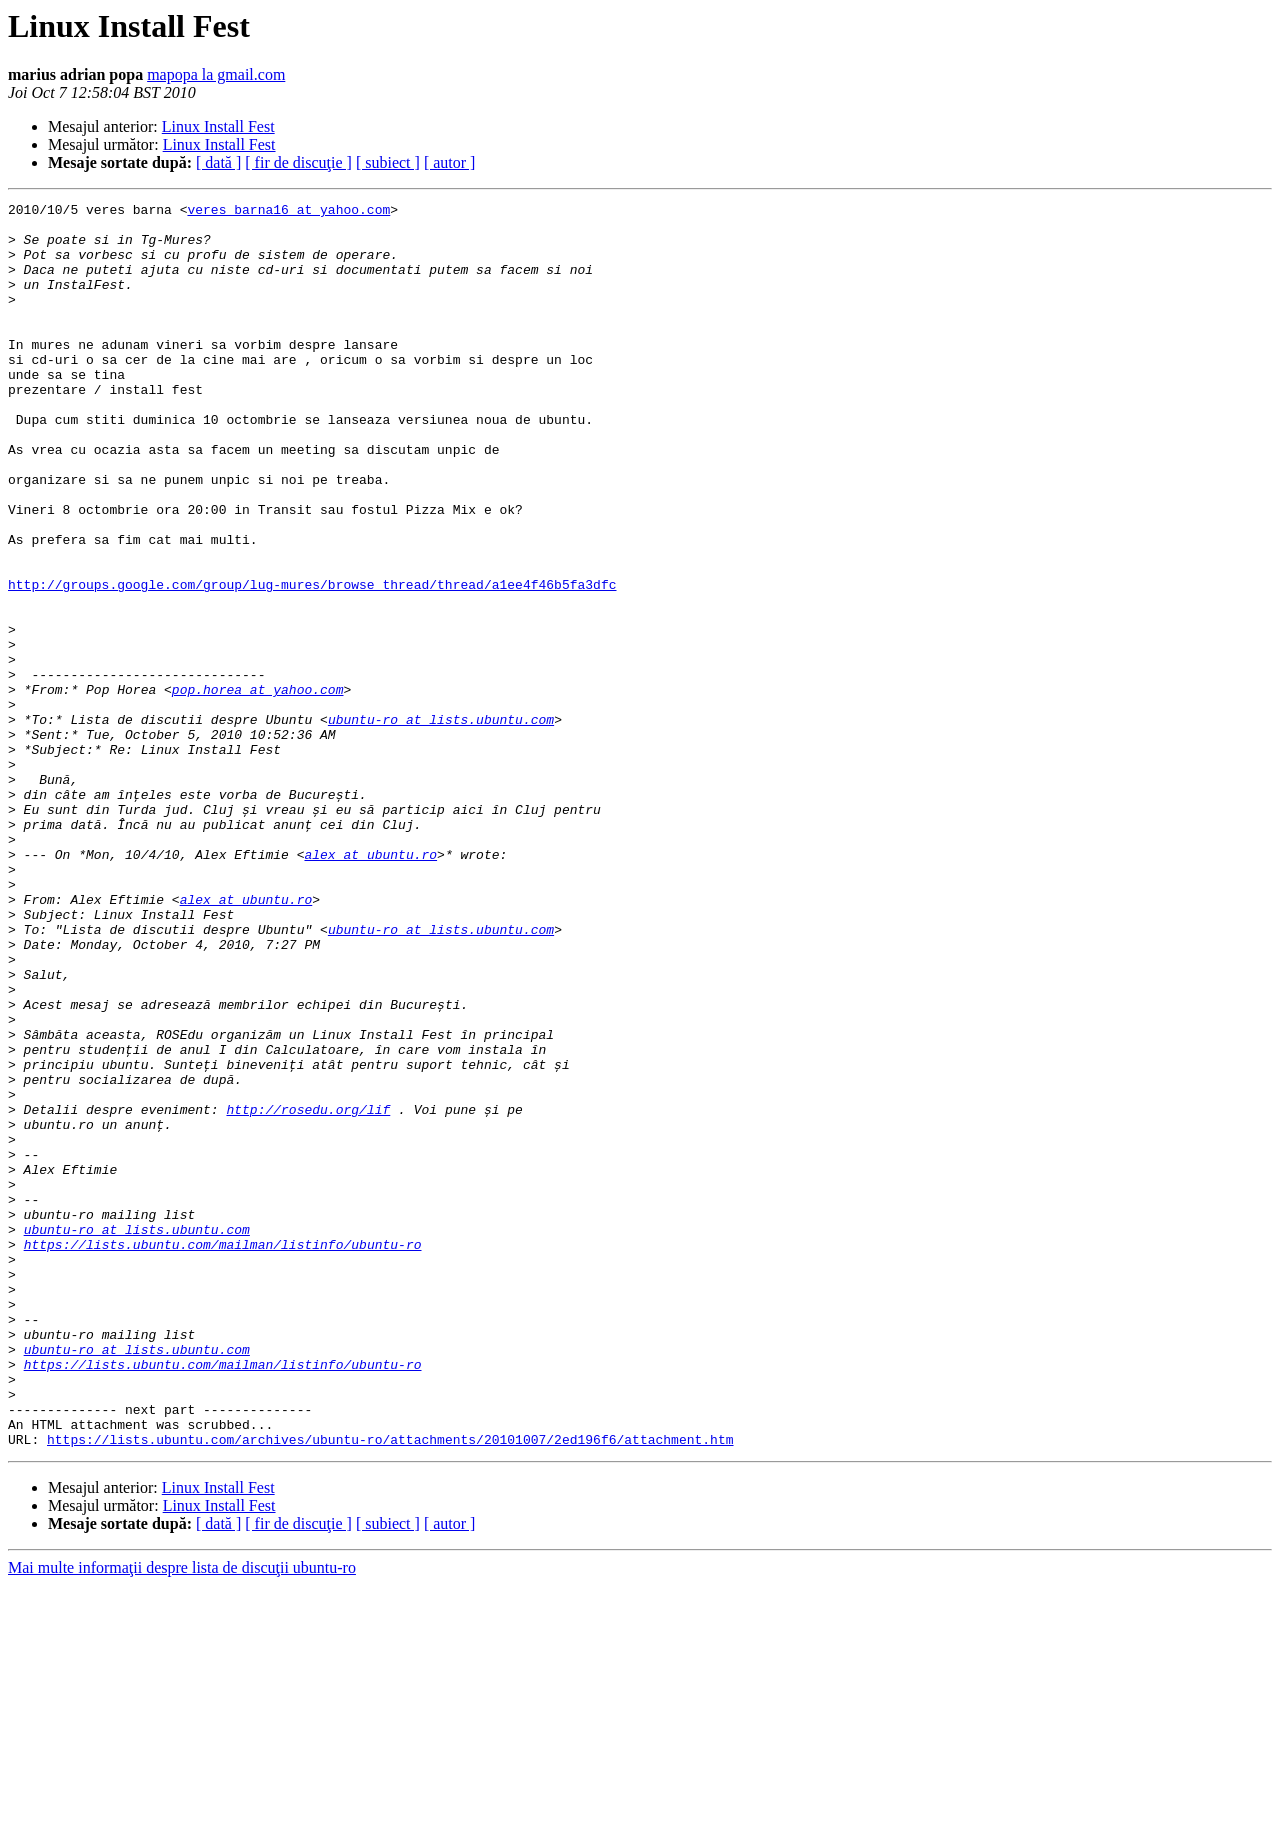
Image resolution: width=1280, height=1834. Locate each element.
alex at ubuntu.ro (370, 986)
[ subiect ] (388, 162)
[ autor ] (450, 162)
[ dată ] (218, 162)
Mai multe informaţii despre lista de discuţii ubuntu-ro (182, 1816)
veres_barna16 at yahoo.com (288, 212)
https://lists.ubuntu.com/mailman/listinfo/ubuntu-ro (223, 1454)
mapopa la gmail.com (216, 74)
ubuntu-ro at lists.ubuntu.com (441, 824)
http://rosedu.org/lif (308, 1292)
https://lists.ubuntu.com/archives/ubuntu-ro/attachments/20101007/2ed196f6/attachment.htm (390, 1688)
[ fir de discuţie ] (298, 162)
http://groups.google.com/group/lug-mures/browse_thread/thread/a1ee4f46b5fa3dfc (312, 662)
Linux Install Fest (218, 126)
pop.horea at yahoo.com (258, 788)
